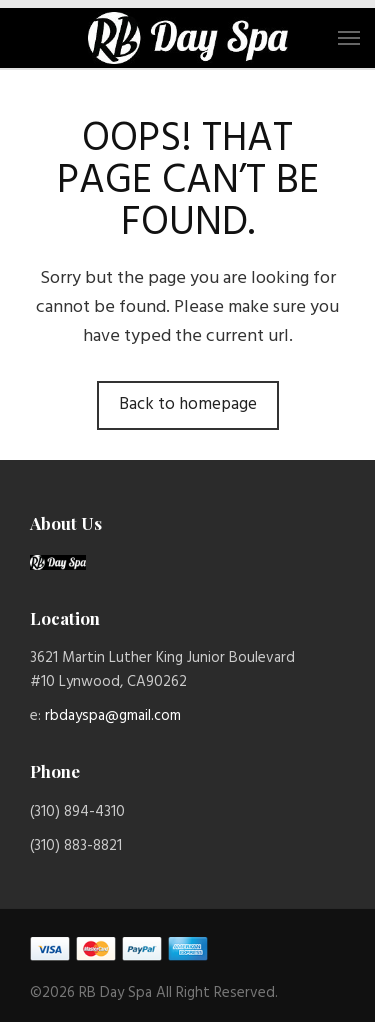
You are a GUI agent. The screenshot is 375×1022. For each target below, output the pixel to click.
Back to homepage (188, 404)
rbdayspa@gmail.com (113, 716)
